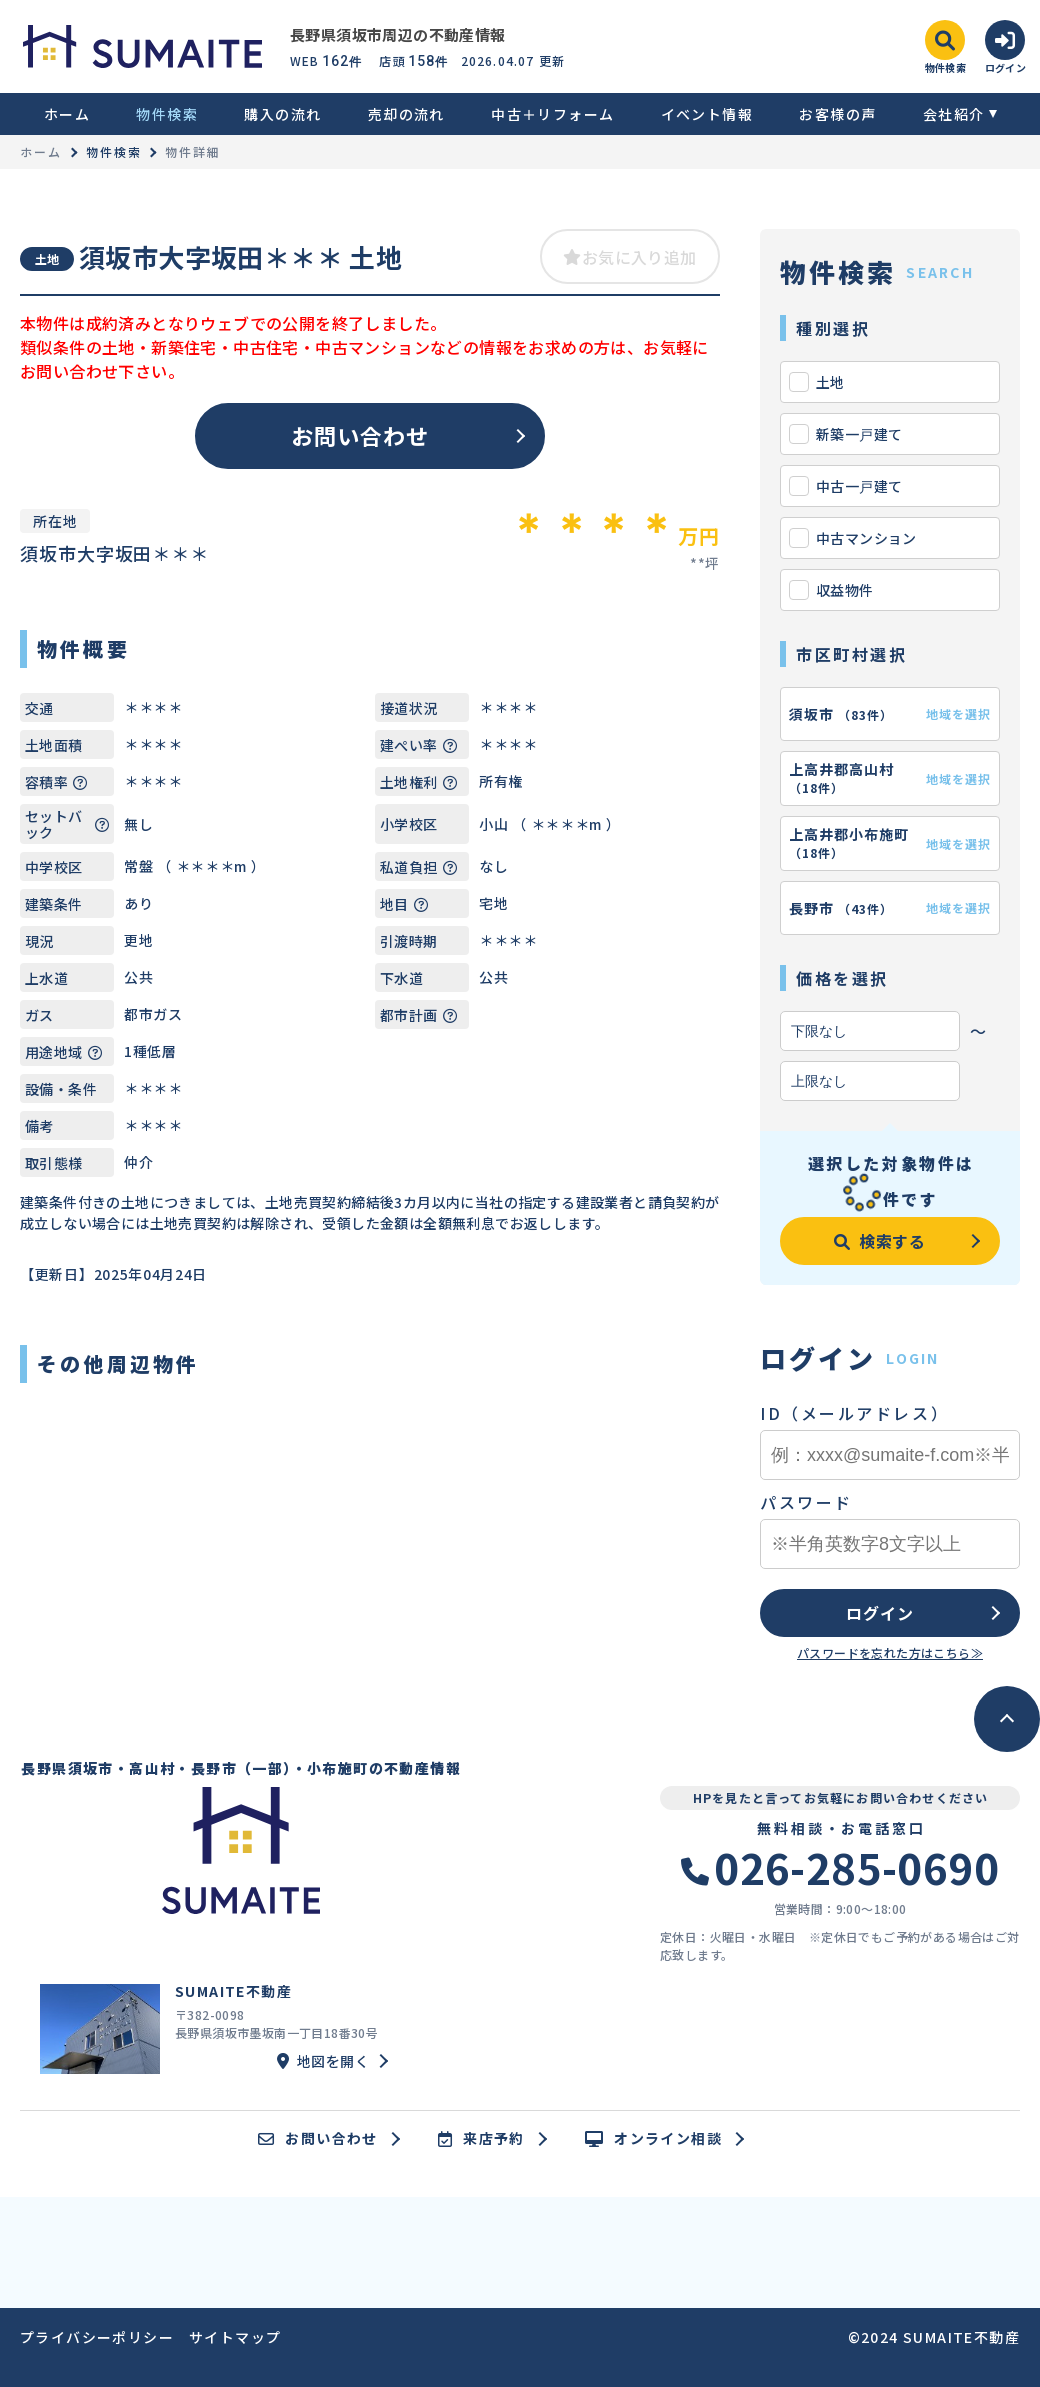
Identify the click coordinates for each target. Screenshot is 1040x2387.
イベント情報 (707, 114)
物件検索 (167, 114)
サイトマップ (235, 2337)
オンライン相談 (653, 2139)
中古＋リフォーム (552, 114)
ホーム (67, 114)
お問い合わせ (360, 435)
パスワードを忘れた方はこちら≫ (890, 1652)
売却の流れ (406, 114)
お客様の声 (837, 114)
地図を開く (323, 2061)
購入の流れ (282, 114)
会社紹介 (954, 114)
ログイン (879, 1613)
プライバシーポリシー (97, 2337)
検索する (880, 1241)
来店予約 (481, 2139)
